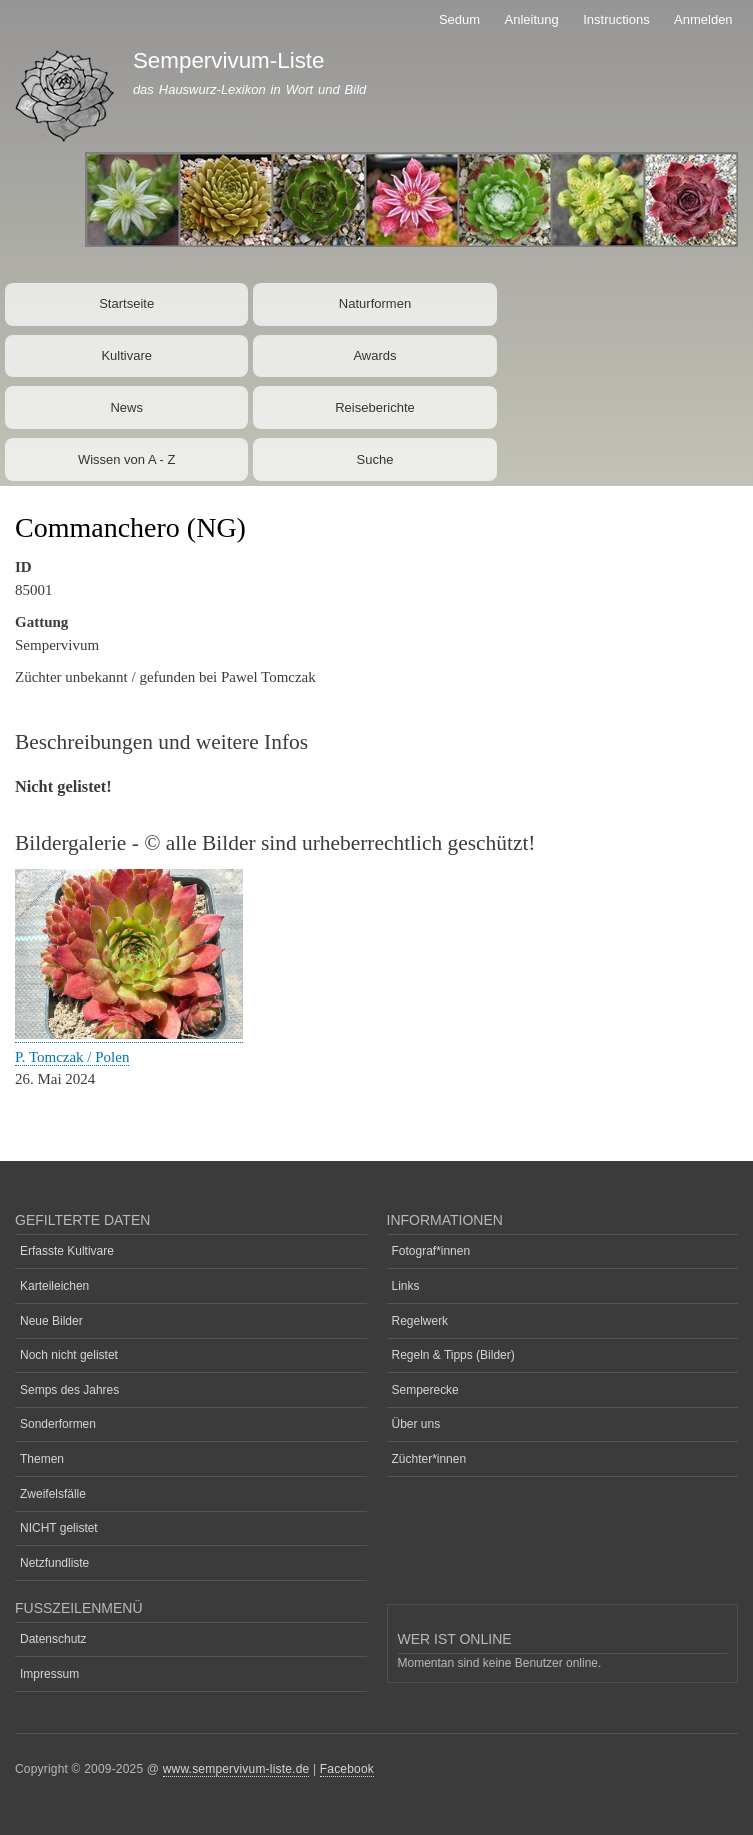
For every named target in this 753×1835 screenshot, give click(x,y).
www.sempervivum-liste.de (236, 1769)
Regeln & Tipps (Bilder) (453, 1355)
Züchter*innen (429, 1459)
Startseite (126, 303)
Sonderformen (58, 1424)
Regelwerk (420, 1321)
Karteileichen (54, 1286)
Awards (374, 355)
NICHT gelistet (59, 1528)
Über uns (416, 1424)
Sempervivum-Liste (229, 60)
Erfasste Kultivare (67, 1251)
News (126, 407)
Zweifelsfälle (53, 1494)
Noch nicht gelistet (69, 1355)
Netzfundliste (54, 1563)
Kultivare (126, 355)
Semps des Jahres (69, 1390)
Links (406, 1286)
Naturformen (375, 303)
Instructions (616, 19)
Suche (375, 459)
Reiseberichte (375, 407)
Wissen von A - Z (127, 459)
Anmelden (703, 19)
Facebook (347, 1769)
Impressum (49, 1674)
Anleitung (532, 19)
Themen (42, 1459)
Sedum (459, 19)
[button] (129, 1034)
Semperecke (425, 1390)
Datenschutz (53, 1639)
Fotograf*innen (431, 1251)
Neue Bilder (51, 1321)
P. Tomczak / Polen (72, 1057)
